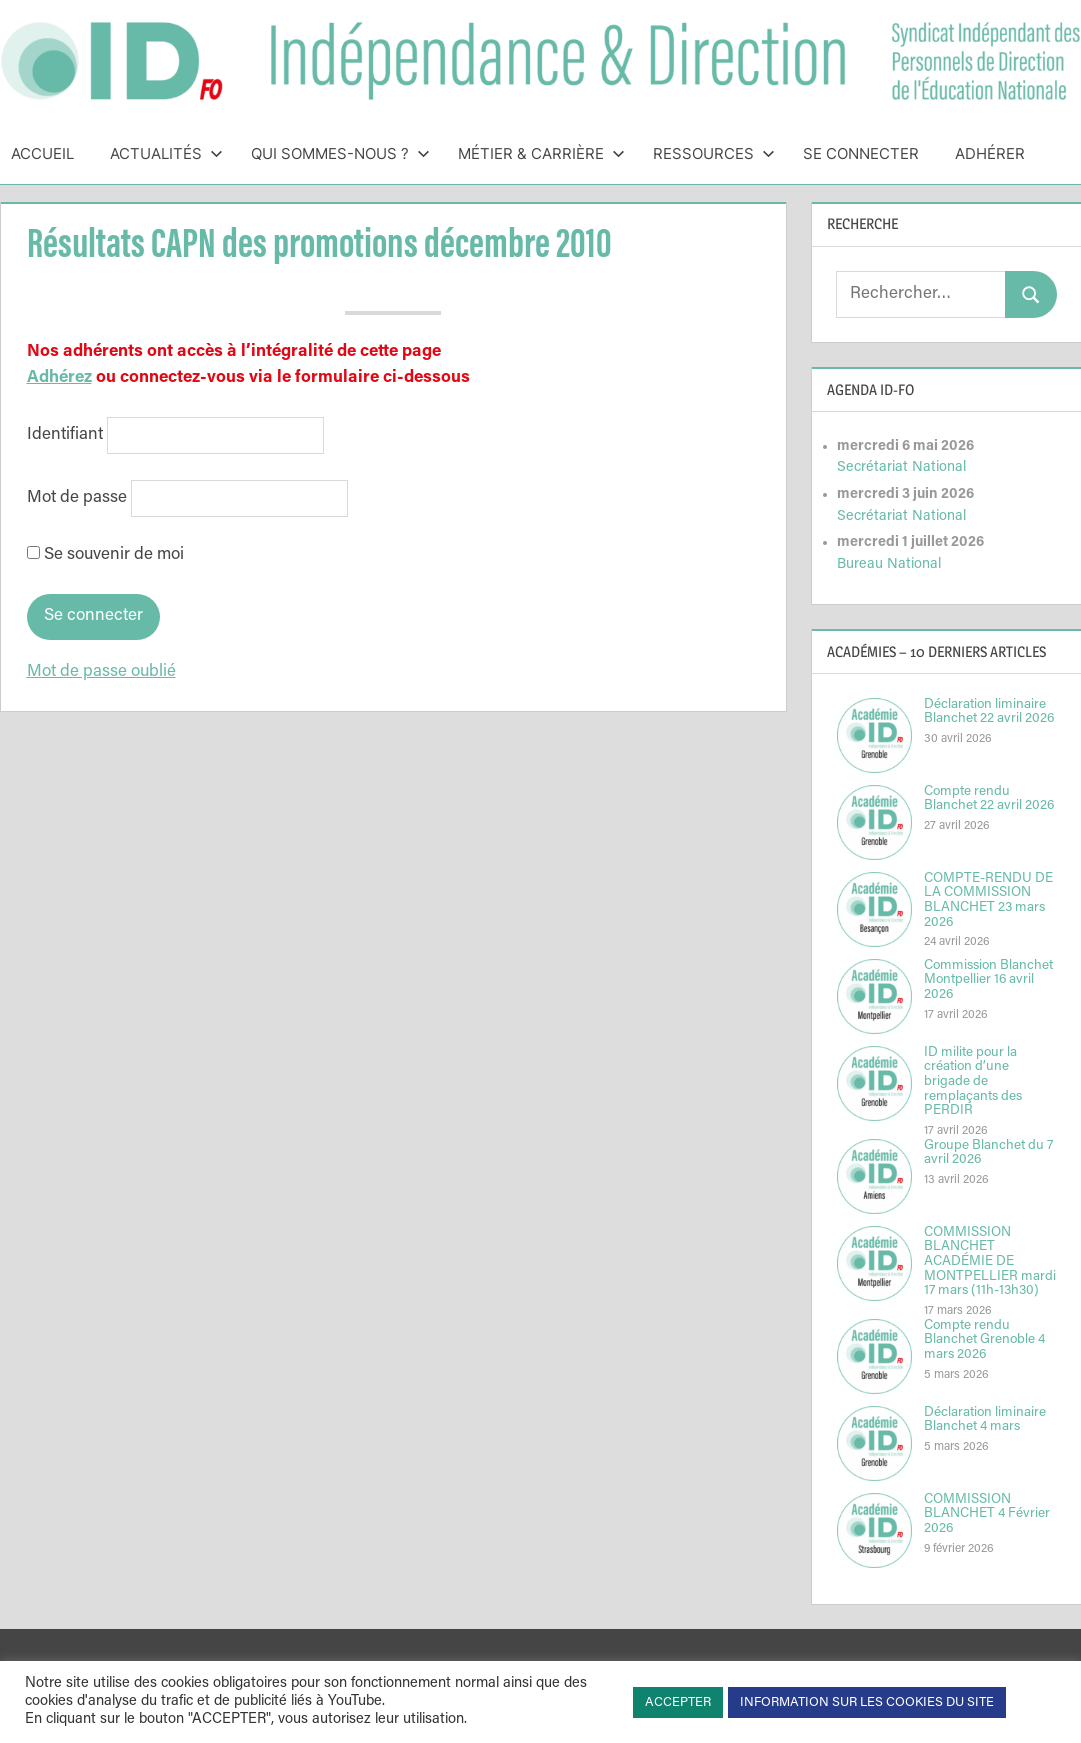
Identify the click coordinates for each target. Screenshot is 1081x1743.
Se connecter (861, 153)
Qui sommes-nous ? (340, 153)
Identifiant (65, 435)
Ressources (714, 153)
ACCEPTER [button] (678, 1702)
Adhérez (59, 378)
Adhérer (990, 153)
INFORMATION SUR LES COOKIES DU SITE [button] (867, 1702)
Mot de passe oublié (101, 672)
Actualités (166, 153)
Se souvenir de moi (105, 555)
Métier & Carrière (541, 153)
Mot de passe (77, 498)
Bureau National (889, 564)
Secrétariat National (901, 467)
